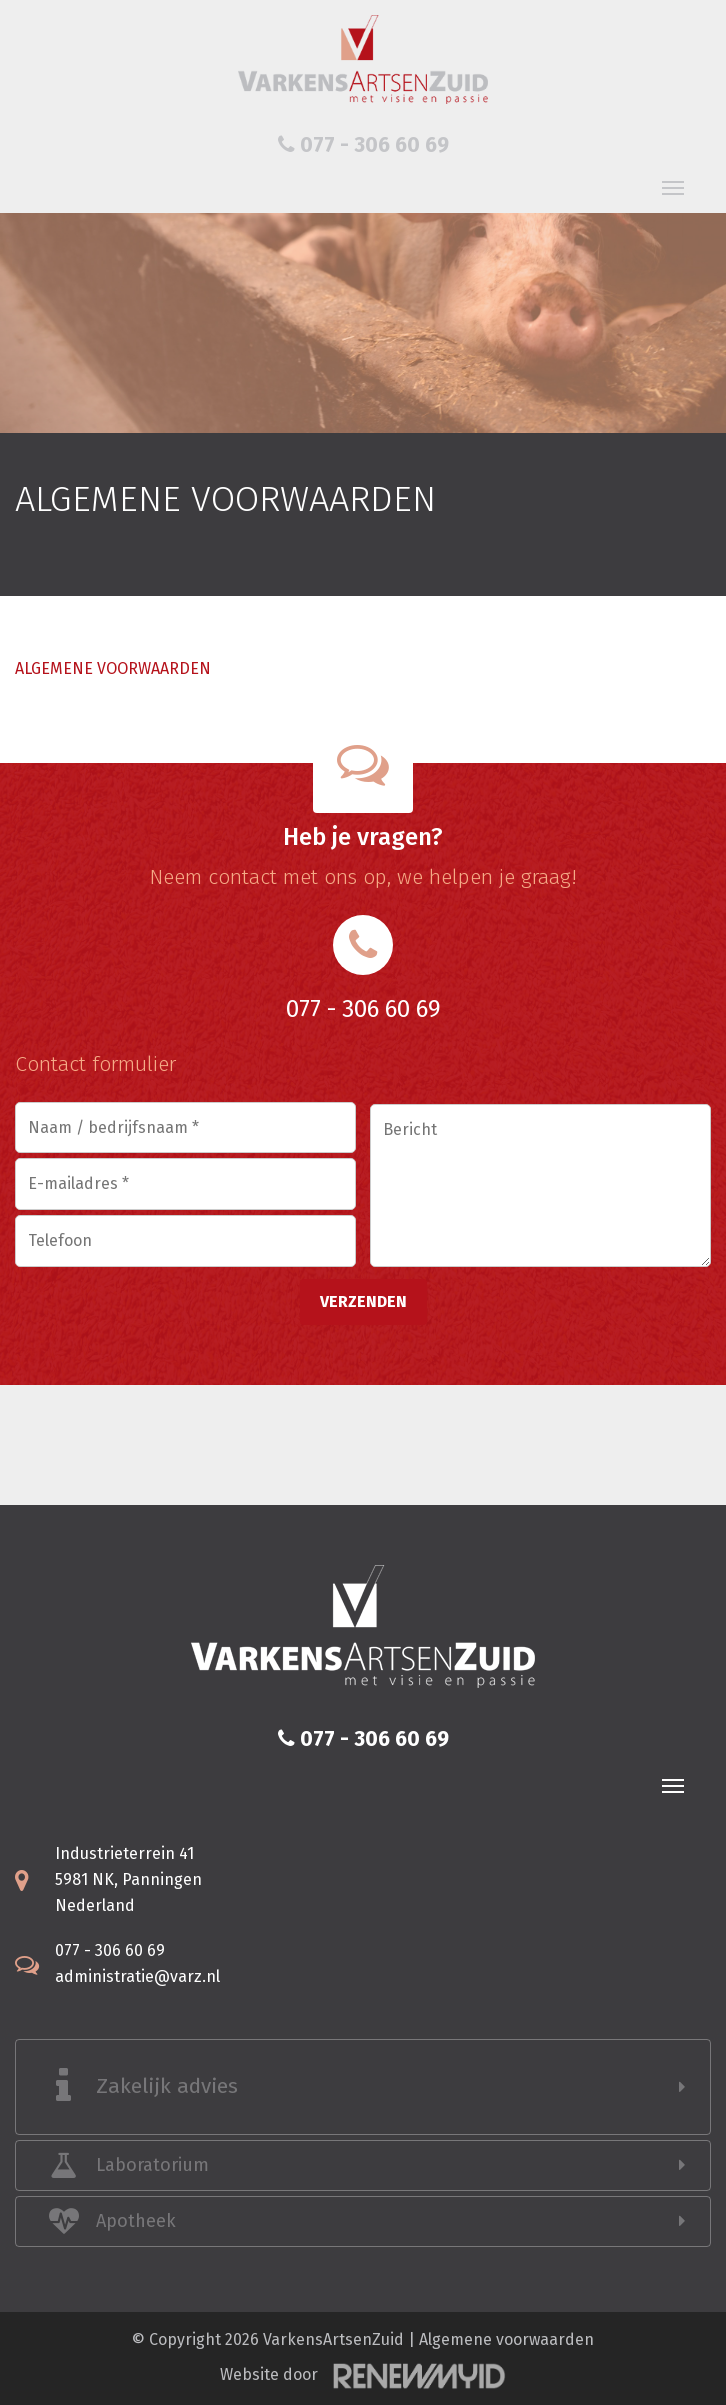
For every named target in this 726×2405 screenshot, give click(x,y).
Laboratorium (152, 2165)
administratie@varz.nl (137, 1976)
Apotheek (136, 2221)
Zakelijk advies (167, 2086)
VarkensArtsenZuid (333, 2339)
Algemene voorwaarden (506, 2339)
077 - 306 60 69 (363, 145)
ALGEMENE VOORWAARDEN (113, 668)
